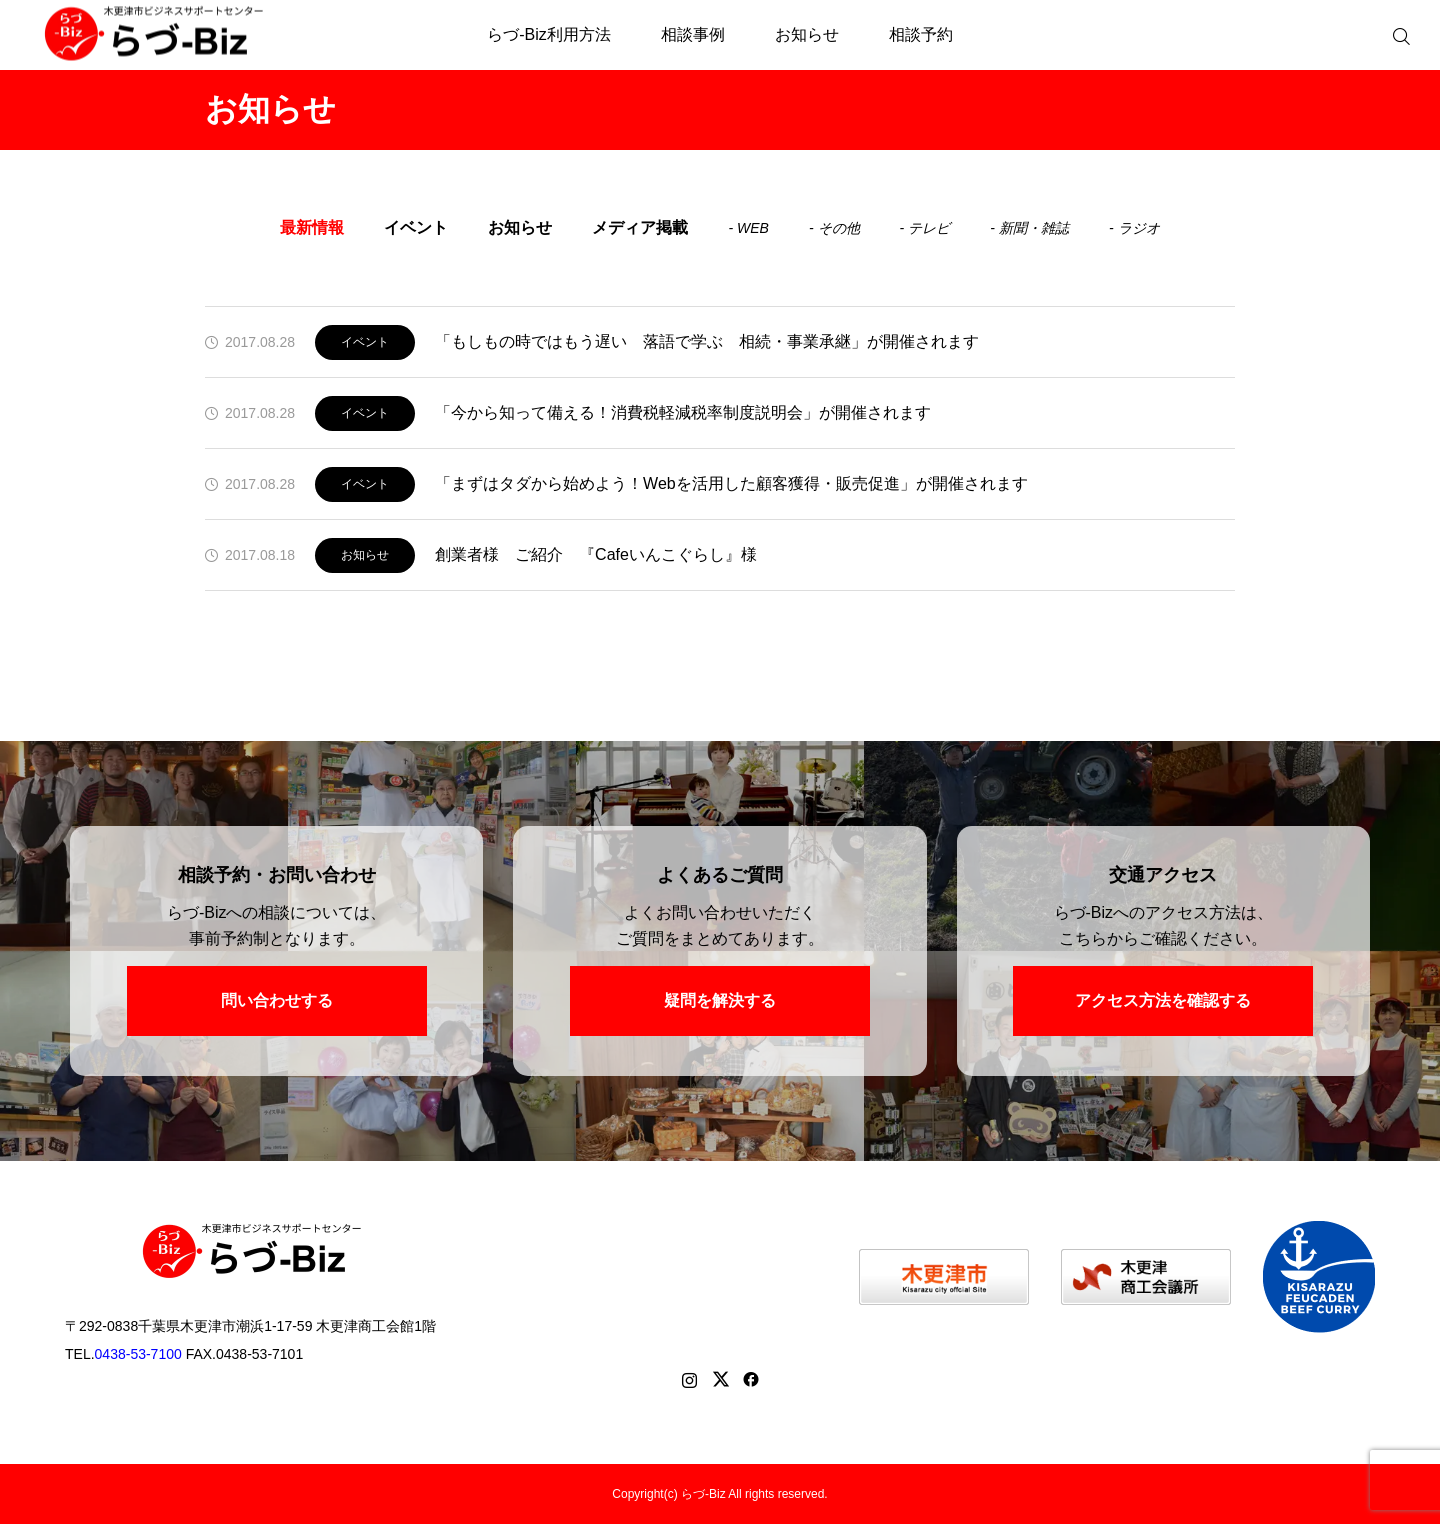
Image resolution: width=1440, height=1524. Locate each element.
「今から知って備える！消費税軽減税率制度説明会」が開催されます (683, 412)
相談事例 (693, 34)
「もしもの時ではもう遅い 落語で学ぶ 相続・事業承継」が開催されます (707, 341)
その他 (839, 228)
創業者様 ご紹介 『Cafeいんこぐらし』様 (596, 554)
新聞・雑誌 (1034, 228)
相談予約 (921, 34)
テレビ (929, 228)
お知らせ (807, 34)
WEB (753, 228)
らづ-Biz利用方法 (549, 34)
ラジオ (1139, 228)
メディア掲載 (640, 227)
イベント (416, 227)
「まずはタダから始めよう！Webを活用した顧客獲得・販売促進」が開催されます (731, 483)
